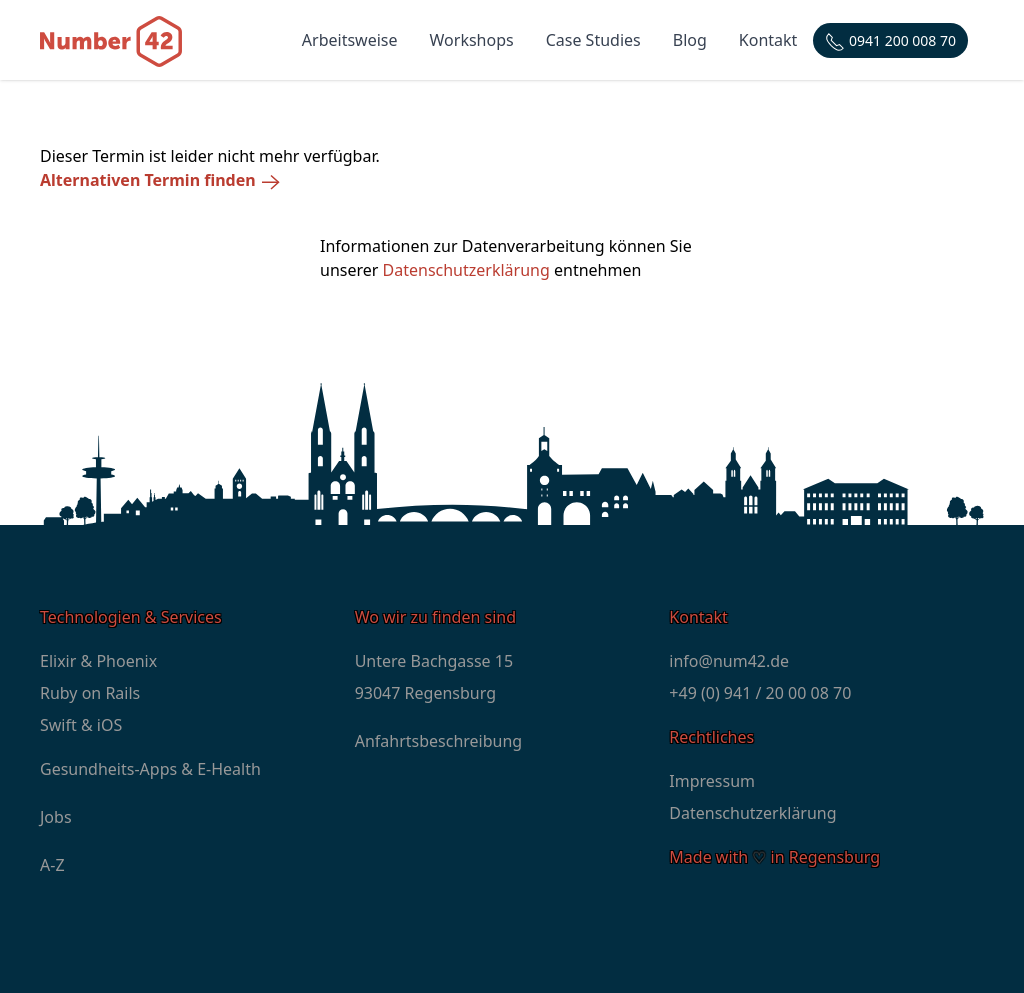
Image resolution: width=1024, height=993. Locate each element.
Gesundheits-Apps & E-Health (150, 769)
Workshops (472, 40)
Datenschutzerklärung (466, 270)
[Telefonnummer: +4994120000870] (890, 40)
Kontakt (768, 40)
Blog (690, 40)
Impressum (712, 781)
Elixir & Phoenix (98, 661)
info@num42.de (729, 661)
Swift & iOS (81, 725)
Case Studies (593, 40)
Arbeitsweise (350, 40)
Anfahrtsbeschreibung (439, 741)
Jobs (56, 817)
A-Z (52, 865)
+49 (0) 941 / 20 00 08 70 (760, 693)
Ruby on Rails (90, 693)
